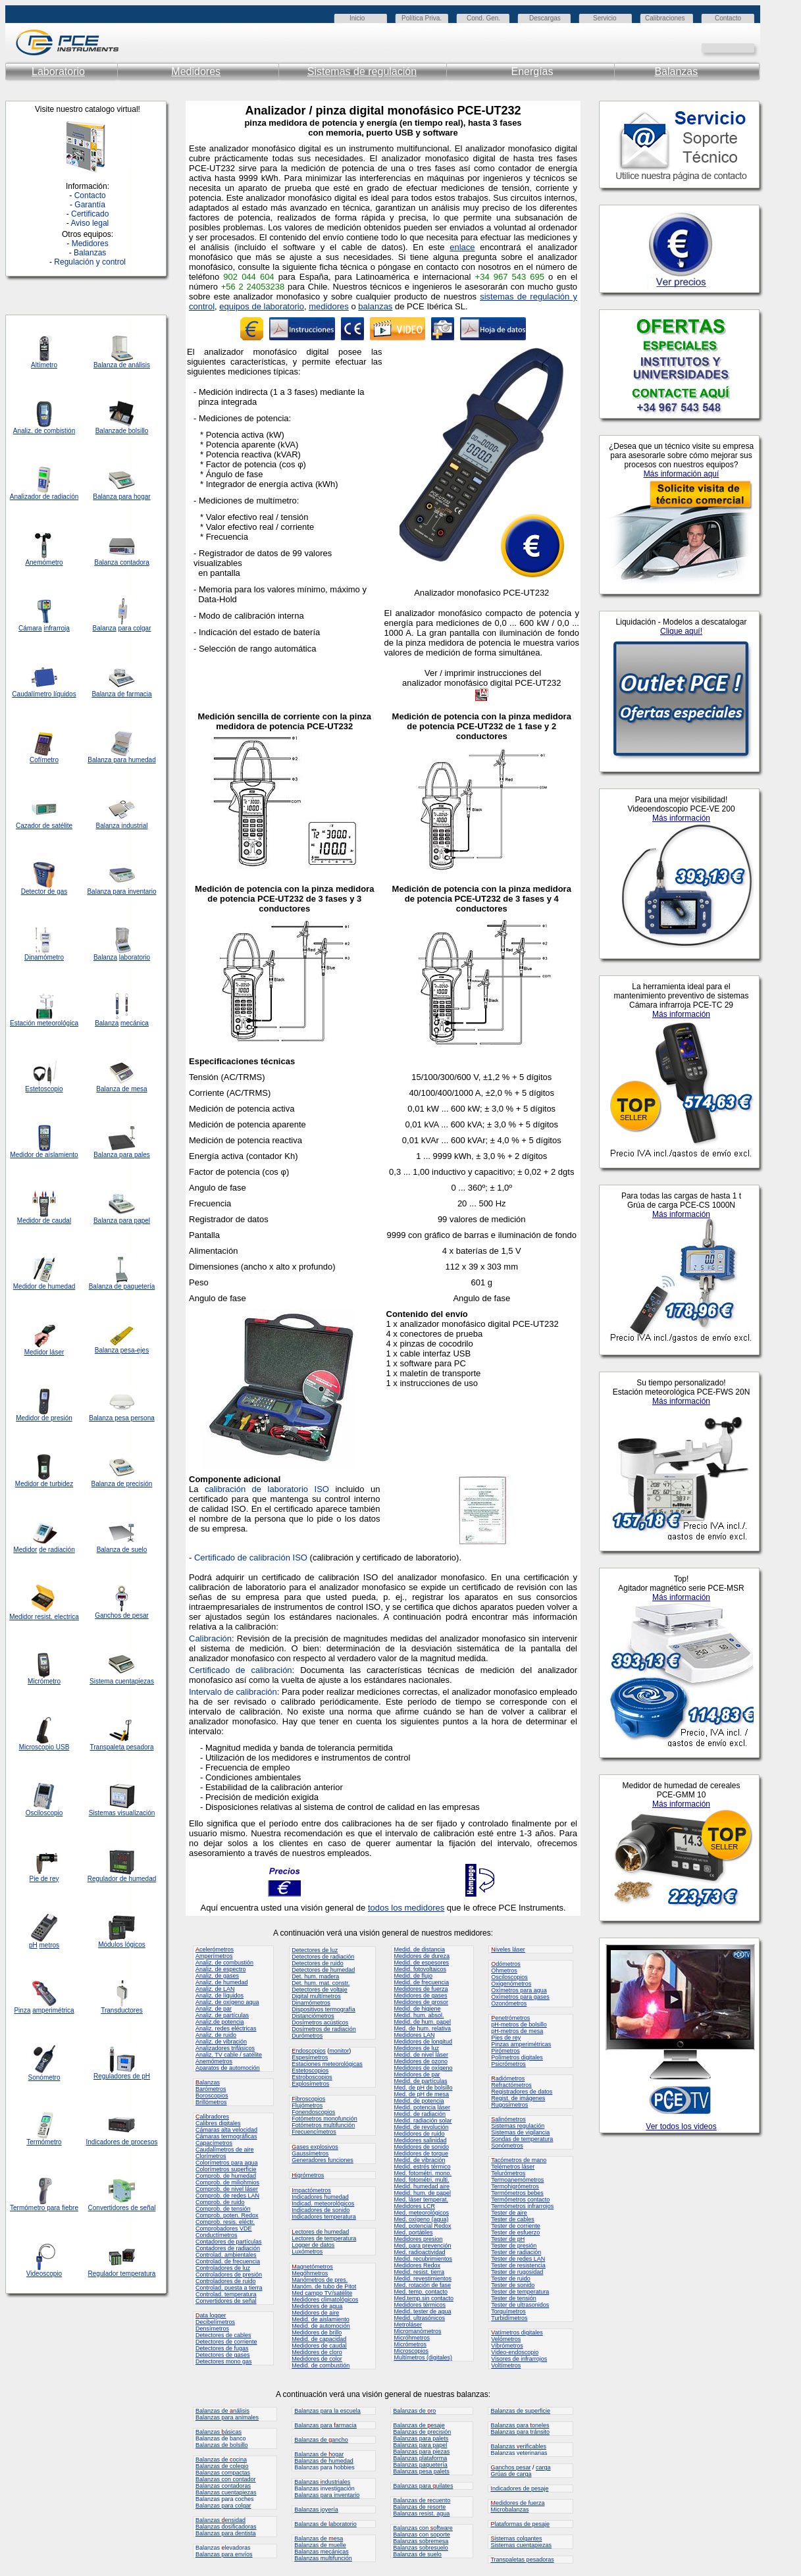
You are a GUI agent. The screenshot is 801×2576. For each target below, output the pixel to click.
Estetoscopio (44, 1089)
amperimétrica (53, 2010)
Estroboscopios (312, 2077)
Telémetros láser (512, 2166)
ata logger (210, 2315)
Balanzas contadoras (223, 2486)
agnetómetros (312, 2266)
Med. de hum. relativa (422, 2028)
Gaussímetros (310, 2153)
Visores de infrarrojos (519, 2359)
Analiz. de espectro (220, 1969)
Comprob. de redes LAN (227, 2195)
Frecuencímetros (314, 2131)
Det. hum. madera (315, 1976)
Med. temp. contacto (421, 2291)
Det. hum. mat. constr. (320, 1983)
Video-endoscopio (514, 2352)
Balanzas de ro (414, 2411)
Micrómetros (410, 2344)
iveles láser (508, 1949)
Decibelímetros (215, 2322)
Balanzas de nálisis (222, 2411)
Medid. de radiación (420, 2114)
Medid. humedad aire (422, 2186)
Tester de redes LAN (518, 2258)
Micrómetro (44, 1681)
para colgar (134, 628)
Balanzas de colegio (222, 2466)
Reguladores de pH (121, 2076)
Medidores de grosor (421, 2002)
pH (33, 1945)
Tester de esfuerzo (515, 2232)
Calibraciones (665, 18)
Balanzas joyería (316, 2509)
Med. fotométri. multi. (421, 2180)
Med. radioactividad (419, 2252)
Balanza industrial (122, 825)
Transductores (122, 2010)
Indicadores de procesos (122, 2142)
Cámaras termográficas (226, 2136)
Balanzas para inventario (326, 2495)
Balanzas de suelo (417, 2554)
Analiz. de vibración (221, 2041)
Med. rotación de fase (422, 2285)
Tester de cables (512, 2219)
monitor (339, 2051)
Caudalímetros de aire (224, 2149)
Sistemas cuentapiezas (521, 2545)
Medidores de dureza (422, 1956)
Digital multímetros (316, 1996)
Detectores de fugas (222, 2348)
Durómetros (307, 2035)
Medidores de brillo (317, 2332)
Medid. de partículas (420, 2081)
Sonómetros (507, 2145)
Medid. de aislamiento (320, 2319)
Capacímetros (213, 2143)
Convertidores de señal (122, 2207)
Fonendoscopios (313, 2112)
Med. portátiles (413, 2232)
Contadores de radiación (227, 2248)
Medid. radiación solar (423, 2120)
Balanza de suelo (122, 1549)
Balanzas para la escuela (327, 2411)
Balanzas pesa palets (421, 2471)
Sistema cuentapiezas (122, 1681)
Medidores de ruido (419, 2133)
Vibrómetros (507, 2345)
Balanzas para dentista (225, 2533)
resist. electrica (55, 1616)
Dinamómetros (311, 2002)
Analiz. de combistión (44, 430)
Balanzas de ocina (221, 2459)
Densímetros (212, 2328)
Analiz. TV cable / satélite (228, 2054)
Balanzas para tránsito (520, 2432)
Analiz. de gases (217, 1975)
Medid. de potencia (419, 2101)
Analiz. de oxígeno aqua (227, 2002)
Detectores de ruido (318, 1963)
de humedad (56, 1286)
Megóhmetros (310, 2273)
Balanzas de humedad (323, 2461)
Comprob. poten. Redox (227, 2215)
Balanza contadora (121, 562)
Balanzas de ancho (321, 2439)
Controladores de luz (222, 2268)
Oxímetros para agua (519, 1990)
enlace (462, 247)
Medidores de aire (315, 2312)
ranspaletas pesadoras (522, 2559)
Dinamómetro (44, 957)
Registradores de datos (521, 2091)
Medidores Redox (417, 2265)
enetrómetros (510, 2018)
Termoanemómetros (517, 2180)
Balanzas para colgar (223, 2505)
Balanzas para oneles (519, 2425)
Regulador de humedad (122, 1878)
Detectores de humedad (323, 1970)
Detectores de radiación (323, 1956)
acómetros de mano (518, 2160)
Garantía (89, 204)
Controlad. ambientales (226, 2255)
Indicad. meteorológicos (323, 2203)
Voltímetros (506, 2365)
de (46, 496)
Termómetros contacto (520, 2199)
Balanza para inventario (121, 891)
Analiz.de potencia (219, 2022)
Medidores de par (417, 2074)
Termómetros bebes (517, 2193)
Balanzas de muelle (320, 2545)
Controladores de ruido (225, 2281)
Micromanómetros (417, 2331)
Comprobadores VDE (223, 2228)
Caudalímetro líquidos (44, 694)
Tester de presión (513, 2245)
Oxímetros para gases (520, 1997)
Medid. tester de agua (422, 2311)
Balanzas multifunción (323, 2558)
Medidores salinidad (420, 2140)
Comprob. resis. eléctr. (225, 2222)
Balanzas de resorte (419, 2507)
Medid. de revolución (421, 2127)
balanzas (375, 306)
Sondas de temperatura (522, 2139)
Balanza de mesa (121, 1089)
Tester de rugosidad (517, 2272)
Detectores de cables (223, 2335)
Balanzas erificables (518, 2446)
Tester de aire (509, 2212)
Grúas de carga (510, 2474)
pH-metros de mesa (517, 2031)
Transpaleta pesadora (122, 1747)
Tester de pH (508, 2239)
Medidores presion (418, 2239)
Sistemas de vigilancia (520, 2132)
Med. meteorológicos (421, 2212)
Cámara (30, 628)
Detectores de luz (315, 1950)
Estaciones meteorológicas (327, 2064)
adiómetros (508, 2078)
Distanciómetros (313, 2016)
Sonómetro (44, 2077)
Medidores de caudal (319, 2345)
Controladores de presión (228, 2274)
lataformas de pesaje (520, 2524)
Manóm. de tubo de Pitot (324, 2286)
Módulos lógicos (121, 1944)
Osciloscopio (44, 1812)
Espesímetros (310, 2057)
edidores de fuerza (517, 2503)
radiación (65, 496)
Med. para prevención (422, 2245)
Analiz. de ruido (215, 2035)
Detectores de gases (222, 2355)
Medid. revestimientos (423, 2278)
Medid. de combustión (320, 2365)
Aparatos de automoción (227, 2068)
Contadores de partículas (228, 2241)
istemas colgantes (516, 2538)
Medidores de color (317, 2359)
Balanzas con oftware (423, 2528)
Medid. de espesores (421, 1962)
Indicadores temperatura (324, 2216)
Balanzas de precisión (422, 2432)
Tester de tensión (513, 2298)
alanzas (207, 2082)
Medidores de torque (421, 2153)
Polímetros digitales (517, 2057)
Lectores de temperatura (324, 2238)
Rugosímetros (509, 2104)
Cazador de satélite (44, 825)
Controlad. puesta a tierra (229, 2287)
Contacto (728, 18)
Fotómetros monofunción (324, 2118)
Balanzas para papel (420, 2445)
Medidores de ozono (421, 2061)
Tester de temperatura (520, 2291)
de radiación (56, 1549)
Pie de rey (44, 1878)
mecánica (134, 1023)
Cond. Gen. (483, 18)
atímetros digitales (516, 2332)
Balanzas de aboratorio (325, 2524)
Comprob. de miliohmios (227, 2182)
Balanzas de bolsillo (221, 2445)
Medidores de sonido (421, 2147)
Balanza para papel (121, 1220)
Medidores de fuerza (421, 1989)
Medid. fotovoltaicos (420, 1969)
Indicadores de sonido (320, 2210)
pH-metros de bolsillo (519, 2024)
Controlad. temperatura (226, 2294)
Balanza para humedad (121, 759)
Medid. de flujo (413, 1975)
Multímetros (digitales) (423, 2357)
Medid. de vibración (419, 2160)
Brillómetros (211, 2102)
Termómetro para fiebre (44, 2207)
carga (543, 2467)
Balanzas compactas (222, 2472)
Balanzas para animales (227, 2417)
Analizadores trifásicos (225, 2048)
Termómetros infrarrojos (522, 2206)
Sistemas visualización (122, 1812)
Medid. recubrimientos (423, 2258)
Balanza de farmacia (121, 694)
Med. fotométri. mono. (423, 2173)
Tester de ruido (510, 2278)
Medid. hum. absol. (419, 2015)
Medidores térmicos (420, 2305)
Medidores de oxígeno (423, 2068)
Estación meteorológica (44, 1023)
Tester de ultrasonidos (520, 2305)
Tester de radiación (516, 2252)
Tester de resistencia (518, 2265)
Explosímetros (310, 2083)
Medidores (195, 71)
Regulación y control (90, 262)
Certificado (90, 214)
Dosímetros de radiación (324, 2029)
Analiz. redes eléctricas (226, 2028)
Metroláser (408, 2324)
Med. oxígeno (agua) (421, 2219)
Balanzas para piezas (421, 2451)
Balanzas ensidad (220, 2520)
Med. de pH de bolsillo (423, 2087)
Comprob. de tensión (223, 2208)
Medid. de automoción (321, 2326)
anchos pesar (510, 2467)
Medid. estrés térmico (422, 2166)
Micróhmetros (412, 2337)
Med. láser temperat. (421, 2199)
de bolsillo (133, 430)
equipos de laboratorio (261, 306)
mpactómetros (311, 2190)
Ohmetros (504, 1970)
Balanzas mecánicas (321, 2551)
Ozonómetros (509, 2003)
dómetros (506, 1964)
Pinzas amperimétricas (521, 2044)
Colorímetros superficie (226, 2169)
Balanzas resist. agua (421, 2513)
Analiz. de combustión (224, 1962)
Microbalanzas (509, 2509)
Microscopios (411, 2351)
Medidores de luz (416, 2048)
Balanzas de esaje (419, 2425)
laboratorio (134, 957)
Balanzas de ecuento (421, 2500)
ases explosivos (315, 2147)
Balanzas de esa (318, 2538)
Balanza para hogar (121, 496)
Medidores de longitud (423, 2041)
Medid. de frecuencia (421, 1982)
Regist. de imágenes (518, 2098)
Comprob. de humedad (225, 2176)
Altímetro (44, 365)
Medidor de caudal (44, 1220)
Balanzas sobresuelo (420, 2547)
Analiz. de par (213, 2008)
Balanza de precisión (122, 1483)
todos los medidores (406, 1908)
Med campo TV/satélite (322, 2293)
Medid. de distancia (419, 1949)
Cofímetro (44, 759)
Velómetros (506, 2339)
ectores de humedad (320, 2231)
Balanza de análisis (121, 365)
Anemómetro (44, 562)
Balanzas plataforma (420, 2458)
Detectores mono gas (223, 2361)
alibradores (212, 2116)
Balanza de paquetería (122, 1286)
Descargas (545, 18)
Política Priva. (421, 18)
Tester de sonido (512, 2285)
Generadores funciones (322, 2160)
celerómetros (214, 1949)
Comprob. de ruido (220, 2202)
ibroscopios (308, 2099)
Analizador (25, 496)
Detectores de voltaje (320, 1989)
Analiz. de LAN (215, 1989)
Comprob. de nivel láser (226, 2189)
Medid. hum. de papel (422, 2193)
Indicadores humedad (320, 2197)
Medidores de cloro (317, 2352)
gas (62, 891)
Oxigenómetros (511, 1983)
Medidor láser (44, 1352)
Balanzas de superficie (520, 2411)
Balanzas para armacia (325, 2425)
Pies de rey (506, 2037)
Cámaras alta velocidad (226, 2129)
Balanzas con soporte (421, 2534)
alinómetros (508, 2119)
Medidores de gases (420, 1995)
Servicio (605, 18)
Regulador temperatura (122, 2273)
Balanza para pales (121, 1154)
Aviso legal (89, 223)
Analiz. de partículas (222, 2015)
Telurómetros (508, 2173)
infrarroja (56, 628)
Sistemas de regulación (362, 71)
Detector (33, 891)
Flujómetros (307, 2105)
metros (49, 1945)
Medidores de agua (317, 2306)
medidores (329, 306)
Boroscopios (211, 2095)
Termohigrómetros (515, 2186)
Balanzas (676, 71)
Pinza (22, 2010)
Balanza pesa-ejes (122, 1350)
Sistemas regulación (517, 2126)
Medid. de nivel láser (421, 2054)
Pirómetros (505, 2051)
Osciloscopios (509, 1977)
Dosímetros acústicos (320, 2022)
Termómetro (43, 2142)
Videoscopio (44, 2273)
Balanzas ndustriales (322, 2482)
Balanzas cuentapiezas (226, 2492)
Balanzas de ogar (319, 2454)
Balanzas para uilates (423, 2486)
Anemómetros (213, 2061)
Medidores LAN (414, 2035)
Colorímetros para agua (226, 2162)
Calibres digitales (218, 2123)
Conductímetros (216, 2235)
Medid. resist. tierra (419, 2272)
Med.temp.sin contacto (423, 2298)
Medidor (25, 1286)
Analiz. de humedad (221, 1982)
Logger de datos (313, 2245)
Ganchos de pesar (122, 1615)
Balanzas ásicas (218, 2432)
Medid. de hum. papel (422, 2022)
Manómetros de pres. (320, 2280)
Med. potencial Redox (422, 2226)
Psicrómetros (508, 2064)
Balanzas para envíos (224, 2554)
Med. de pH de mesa (421, 2094)
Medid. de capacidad (319, 2339)
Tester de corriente (515, 2226)
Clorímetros (210, 2156)
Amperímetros (214, 1956)
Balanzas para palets (420, 2438)
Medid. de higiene (417, 2008)
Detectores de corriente (226, 2341)
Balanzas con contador (225, 2479)
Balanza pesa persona (122, 1418)
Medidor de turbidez (44, 1483)
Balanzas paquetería (420, 2464)
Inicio (357, 18)
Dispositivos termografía (323, 2009)
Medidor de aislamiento (44, 1154)
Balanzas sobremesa (420, 2541)
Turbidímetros (509, 2318)
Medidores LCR (414, 2206)
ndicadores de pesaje (519, 2488)
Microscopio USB (44, 1747)
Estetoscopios (310, 2070)
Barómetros (210, 2089)
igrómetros (308, 2175)
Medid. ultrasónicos (419, 2318)
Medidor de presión (44, 1418)
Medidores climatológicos (325, 2299)
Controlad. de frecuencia (227, 2261)
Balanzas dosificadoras (226, 2526)
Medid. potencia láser (422, 2107)
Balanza (107, 430)
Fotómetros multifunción (323, 2125)
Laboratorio (58, 71)
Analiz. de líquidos (219, 1995)
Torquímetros (508, 2311)
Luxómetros (307, 2251)
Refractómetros (511, 2085)
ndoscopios (309, 2051)
